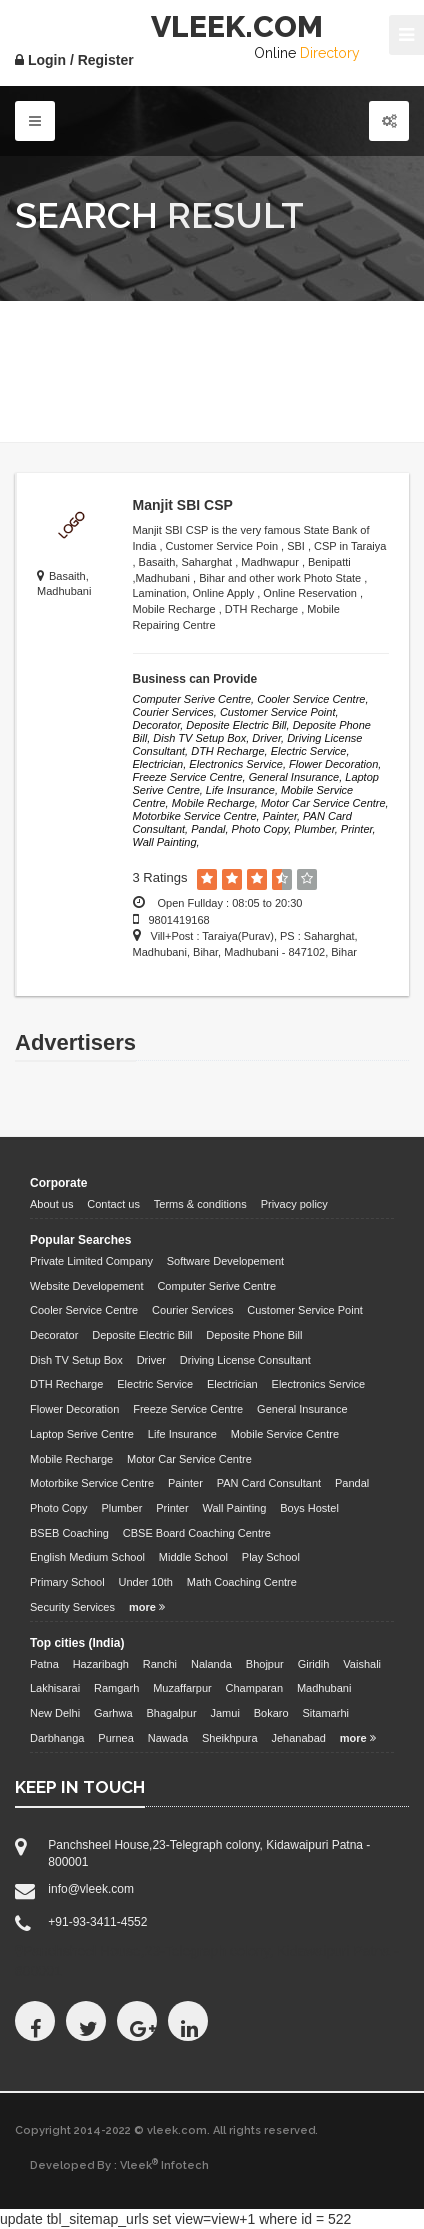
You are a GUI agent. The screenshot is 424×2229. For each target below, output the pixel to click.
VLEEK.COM (237, 26)
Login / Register (74, 60)
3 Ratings (160, 877)
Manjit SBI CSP (183, 505)
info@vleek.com (91, 1889)
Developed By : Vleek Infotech (119, 2165)
